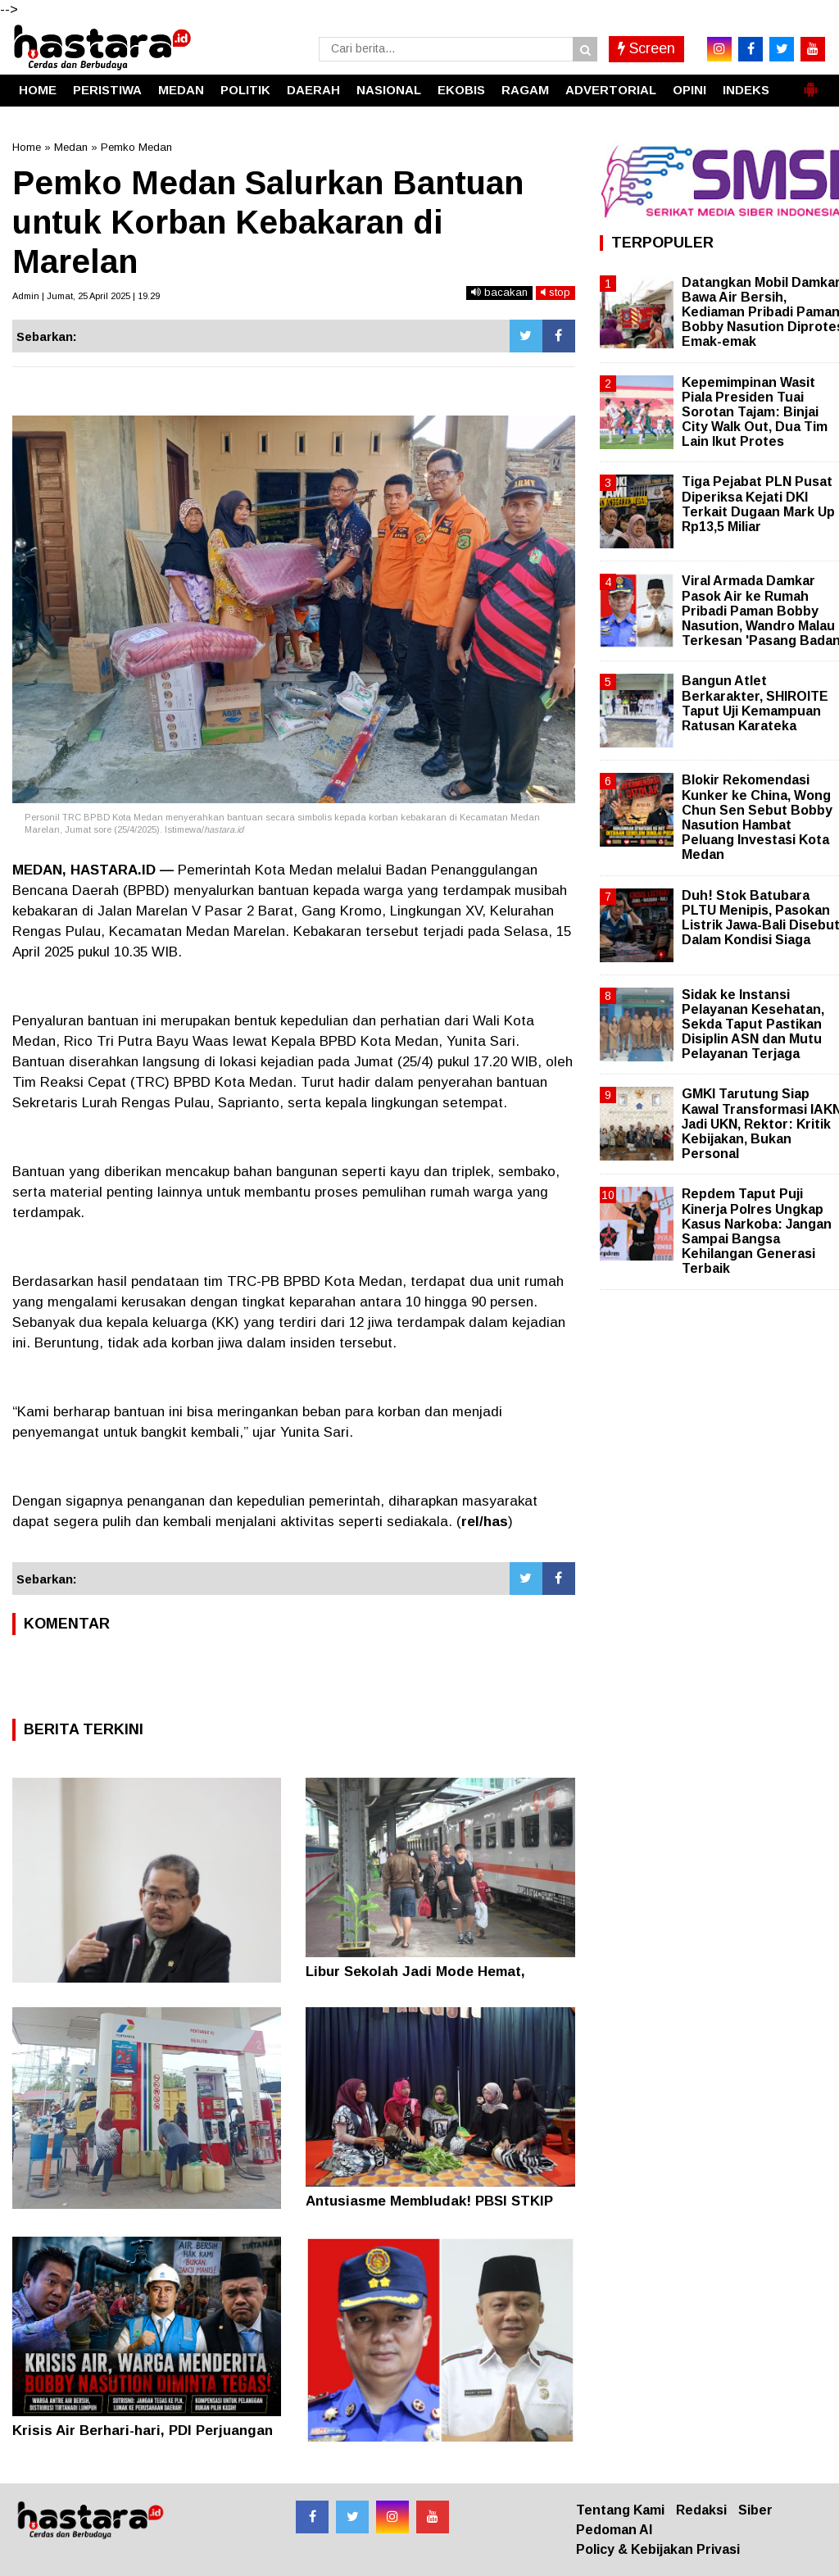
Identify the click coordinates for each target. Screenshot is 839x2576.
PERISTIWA (107, 90)
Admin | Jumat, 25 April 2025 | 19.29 (86, 296)
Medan (71, 147)
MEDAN (181, 90)
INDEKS (746, 90)
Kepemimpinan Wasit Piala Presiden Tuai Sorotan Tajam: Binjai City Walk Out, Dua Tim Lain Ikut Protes (755, 412)
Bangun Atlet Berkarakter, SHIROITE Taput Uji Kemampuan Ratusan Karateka (755, 703)
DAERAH (313, 90)
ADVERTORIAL (610, 90)
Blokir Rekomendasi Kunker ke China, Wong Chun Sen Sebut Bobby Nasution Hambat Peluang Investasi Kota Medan (757, 817)
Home (26, 147)
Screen (646, 48)
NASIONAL (388, 90)
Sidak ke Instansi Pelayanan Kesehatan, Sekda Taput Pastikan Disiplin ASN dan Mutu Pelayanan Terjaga (753, 1024)
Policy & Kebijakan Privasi (658, 2549)
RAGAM (525, 90)
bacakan (499, 292)
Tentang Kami (620, 2510)
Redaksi (701, 2510)
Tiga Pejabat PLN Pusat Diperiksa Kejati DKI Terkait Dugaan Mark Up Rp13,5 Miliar (758, 504)
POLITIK (245, 90)
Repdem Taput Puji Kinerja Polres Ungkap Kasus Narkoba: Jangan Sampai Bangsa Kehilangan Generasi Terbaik (757, 1231)
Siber (755, 2510)
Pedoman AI (614, 2530)
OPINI (689, 90)
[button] (810, 83)
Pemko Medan (136, 147)
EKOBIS (461, 90)
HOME (38, 90)
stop (555, 292)
